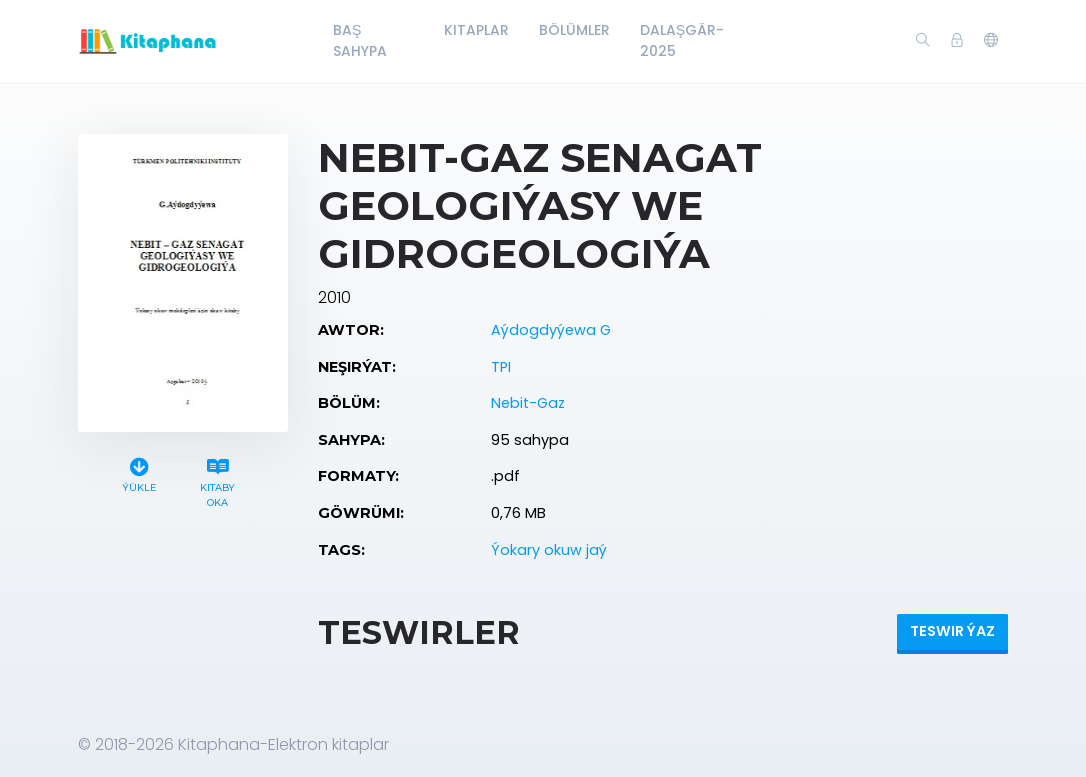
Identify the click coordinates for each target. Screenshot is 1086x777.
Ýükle (139, 472)
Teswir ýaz (952, 631)
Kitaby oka (218, 480)
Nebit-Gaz (528, 403)
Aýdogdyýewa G (551, 330)
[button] (991, 41)
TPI (501, 367)
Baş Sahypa (360, 40)
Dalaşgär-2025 (682, 40)
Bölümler (574, 30)
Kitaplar (476, 30)
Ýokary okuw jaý (549, 550)
